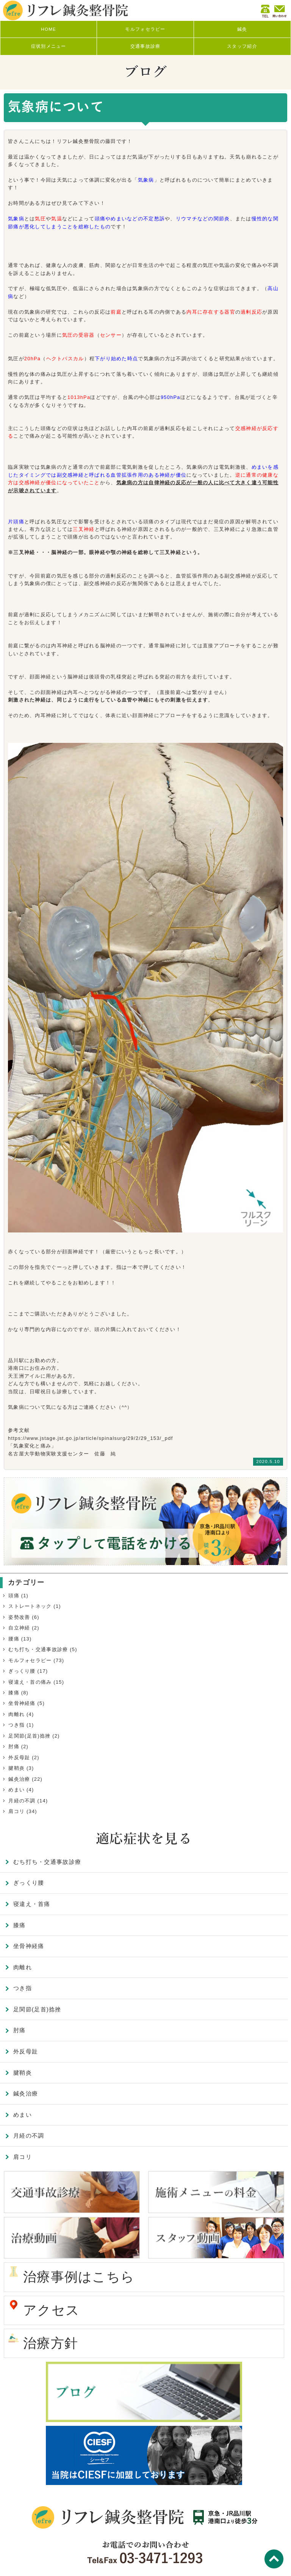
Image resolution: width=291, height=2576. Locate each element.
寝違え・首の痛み (30, 1682)
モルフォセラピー (30, 1660)
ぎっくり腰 (21, 1671)
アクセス (51, 2310)
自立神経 (19, 1628)
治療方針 (50, 2343)
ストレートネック (30, 1606)
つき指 (16, 1725)
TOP (273, 2558)
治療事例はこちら (79, 2277)
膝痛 (13, 1692)
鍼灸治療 (19, 1779)
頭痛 (13, 1595)
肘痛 (13, 1746)
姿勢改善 (19, 1617)
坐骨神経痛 (21, 1703)
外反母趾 (19, 1757)
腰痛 (13, 1639)
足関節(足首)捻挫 (29, 1736)
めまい (16, 1790)
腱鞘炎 (16, 1768)
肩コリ (16, 1811)
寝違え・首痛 (31, 1904)
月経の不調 (21, 1801)
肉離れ (16, 1714)
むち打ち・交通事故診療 (38, 1649)
